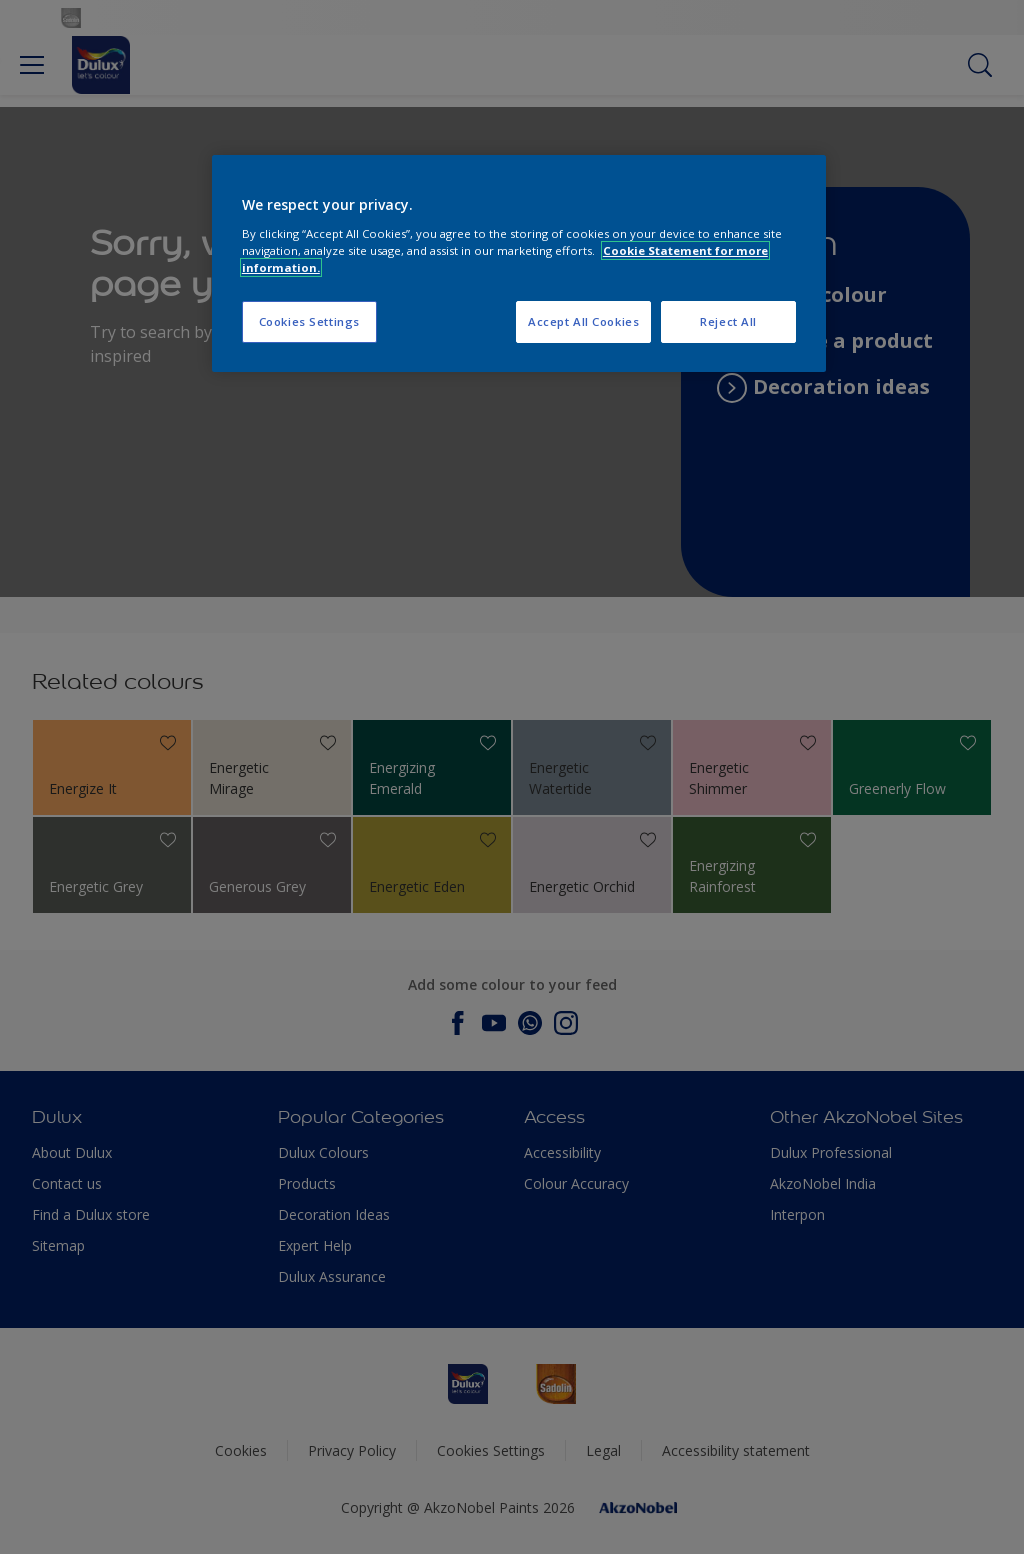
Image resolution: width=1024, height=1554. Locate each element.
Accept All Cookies (583, 321)
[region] (519, 263)
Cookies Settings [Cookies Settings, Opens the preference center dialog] (309, 321)
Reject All (728, 321)
